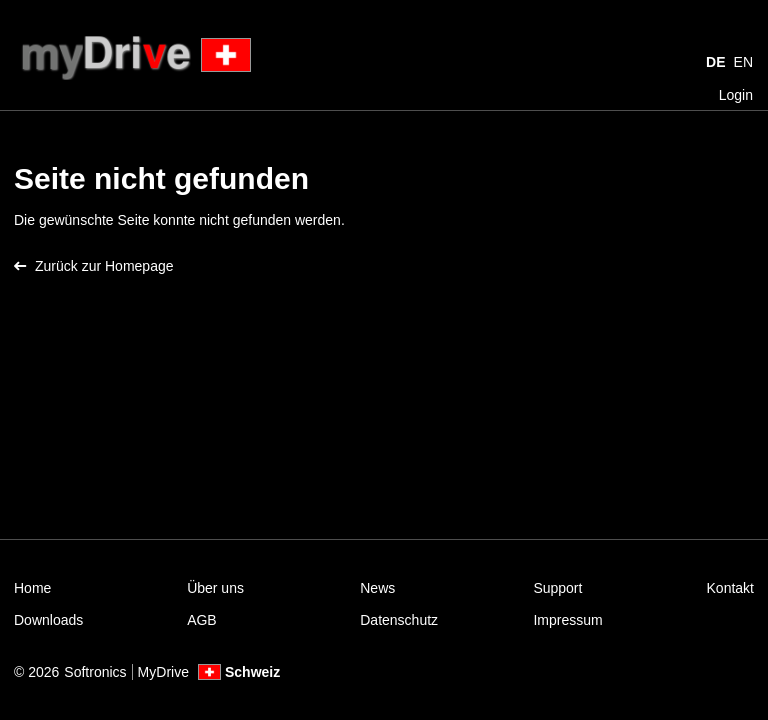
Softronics (95, 672)
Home (32, 588)
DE (715, 62)
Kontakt (730, 588)
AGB (202, 620)
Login (736, 95)
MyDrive (163, 672)
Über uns (215, 588)
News (377, 588)
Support (557, 588)
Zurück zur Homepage (94, 266)
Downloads (48, 620)
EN (743, 62)
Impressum (567, 620)
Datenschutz (399, 620)
